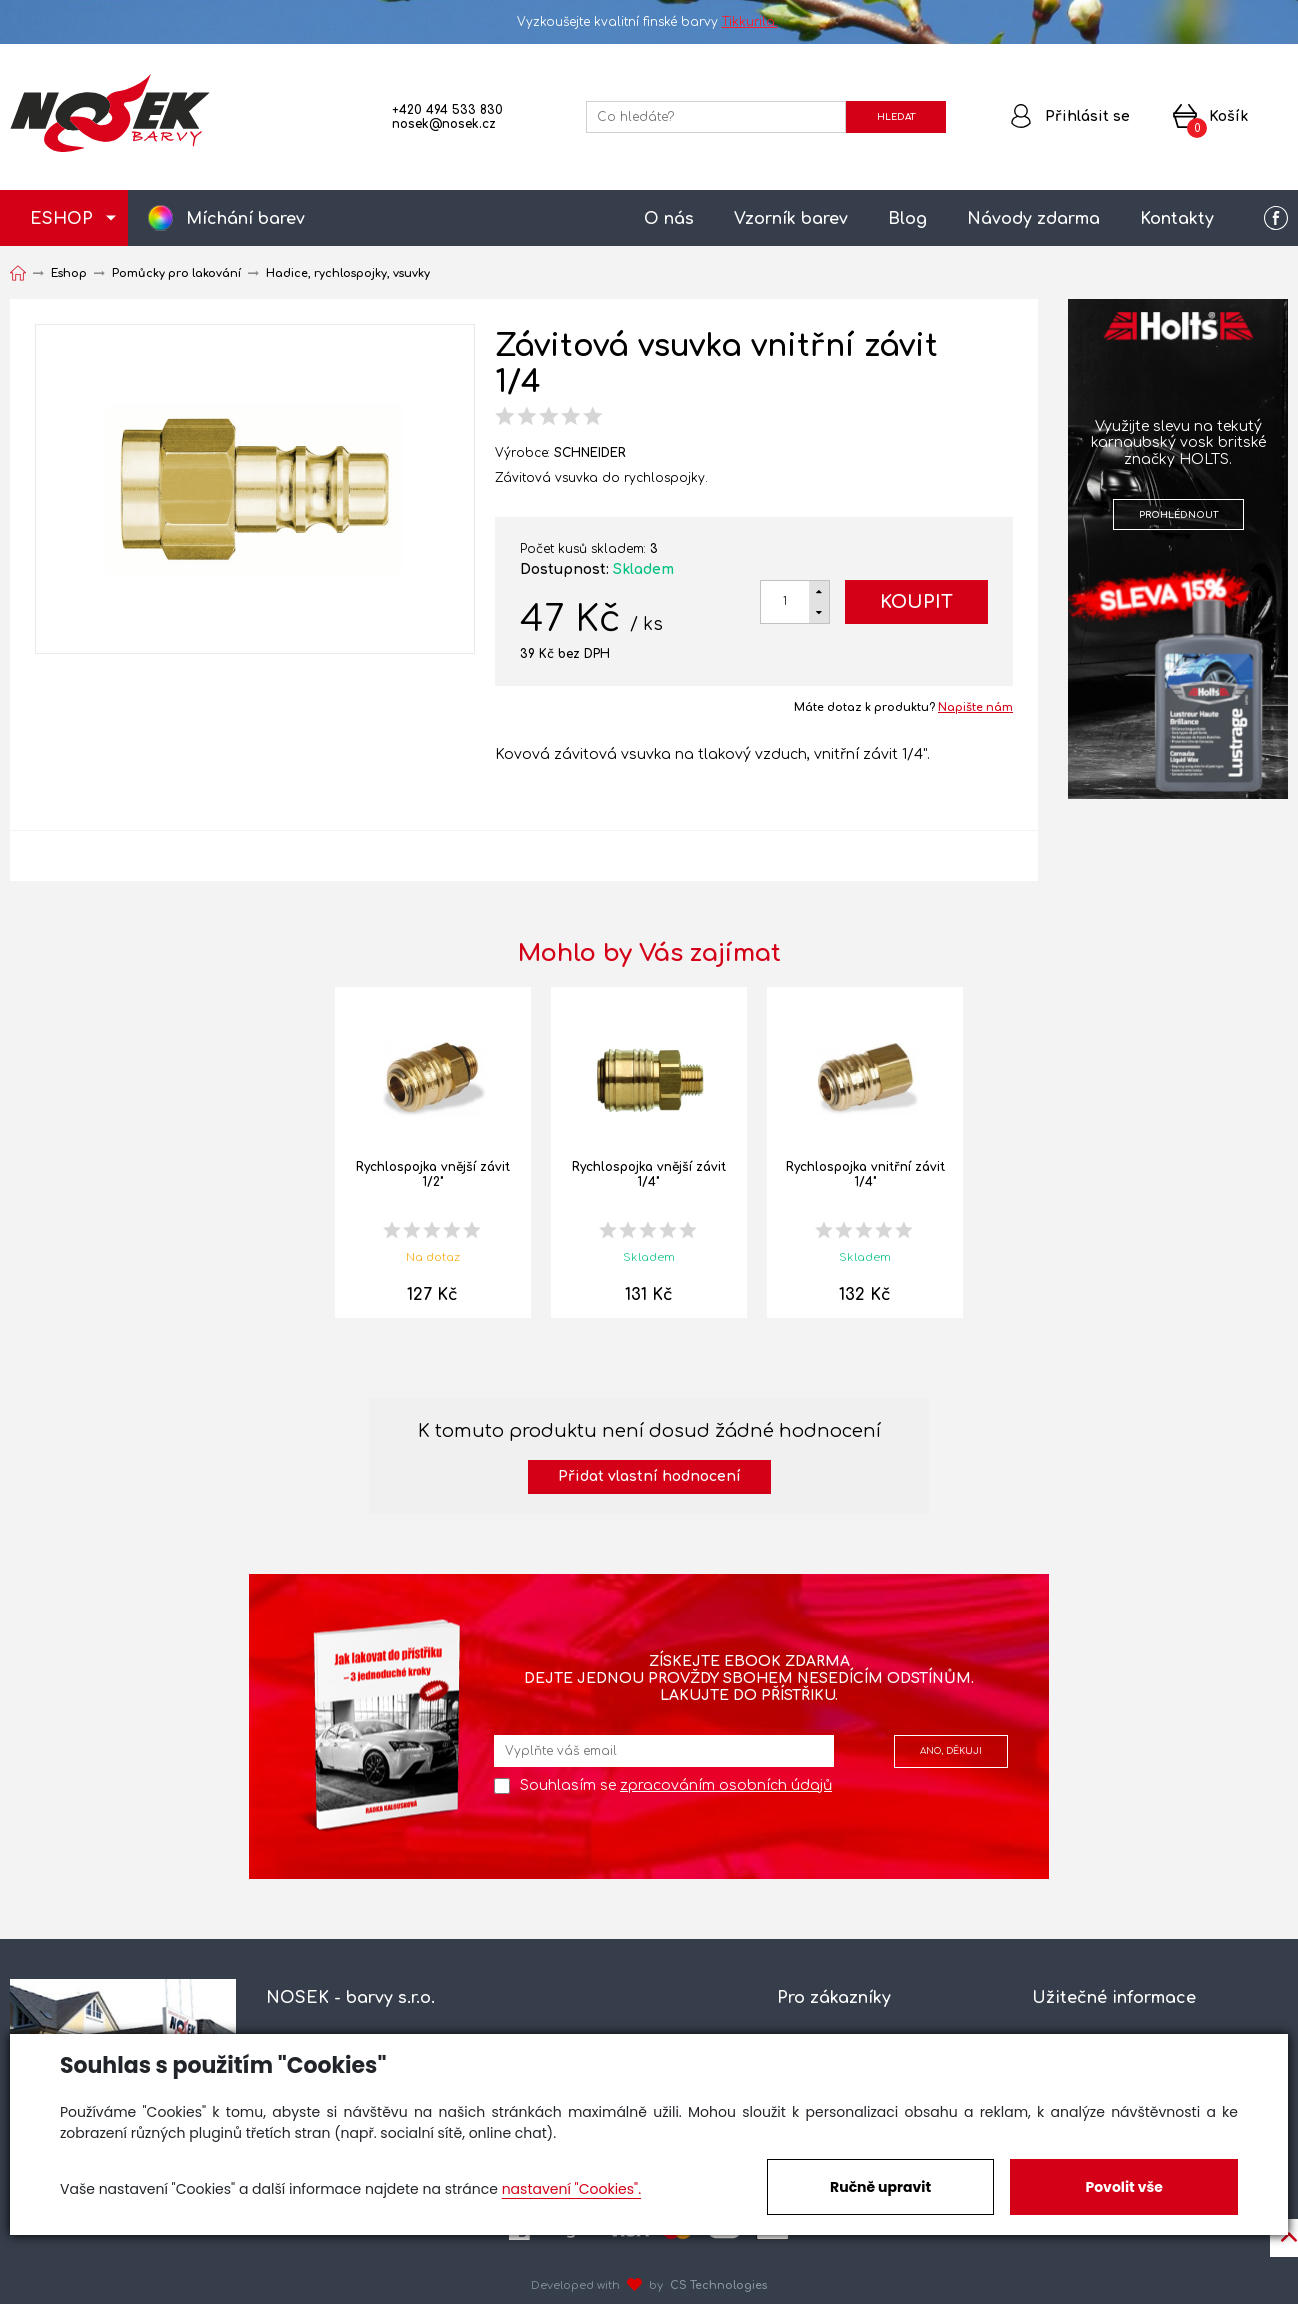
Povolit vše (1123, 2187)
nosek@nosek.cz (444, 124)
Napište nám (975, 707)
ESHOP (61, 219)
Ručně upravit (880, 2187)
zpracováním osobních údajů (726, 1785)
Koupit (916, 602)
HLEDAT (896, 117)
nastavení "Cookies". (571, 2189)
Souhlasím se (676, 1785)
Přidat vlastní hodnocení (649, 1476)
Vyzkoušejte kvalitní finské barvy (649, 22)
